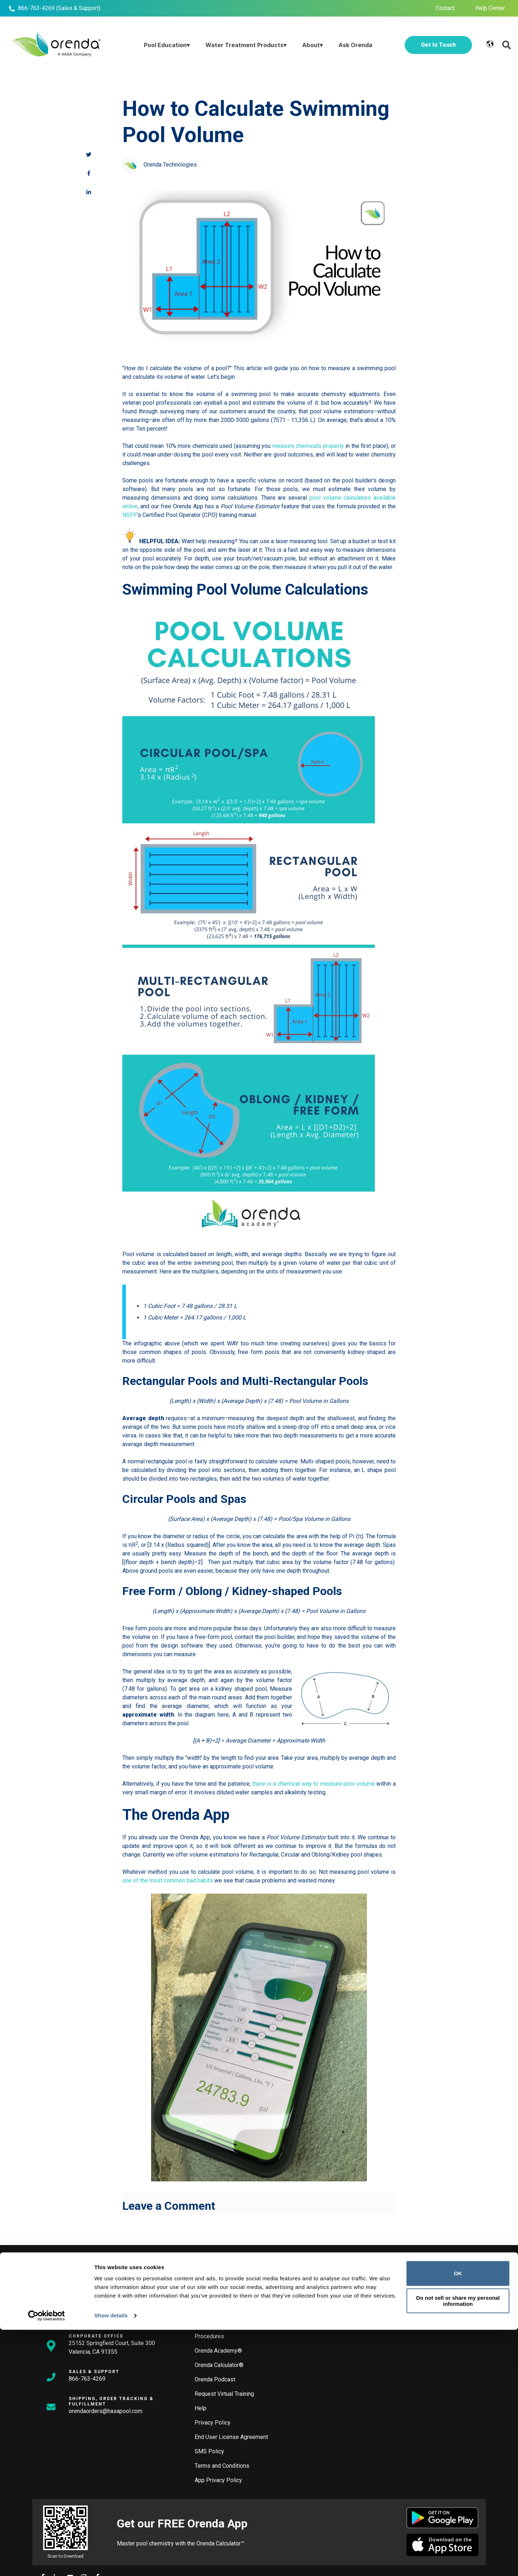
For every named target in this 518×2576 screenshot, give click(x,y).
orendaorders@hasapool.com (105, 2411)
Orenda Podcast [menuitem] (215, 2379)
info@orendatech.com (96, 2316)
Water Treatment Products (244, 45)
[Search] (249, 2270)
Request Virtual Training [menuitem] (224, 2393)
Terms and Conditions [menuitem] (222, 2465)
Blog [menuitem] (200, 2321)
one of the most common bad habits (167, 1880)
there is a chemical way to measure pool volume (313, 1783)
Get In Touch (438, 44)
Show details (111, 2562)
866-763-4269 (36, 8)
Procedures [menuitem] (209, 2336)
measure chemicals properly (308, 445)
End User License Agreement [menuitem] (231, 2437)
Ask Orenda (355, 45)
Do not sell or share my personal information (458, 2547)
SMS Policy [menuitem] (209, 2451)
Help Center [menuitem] (490, 8)
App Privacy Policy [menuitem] (218, 2480)
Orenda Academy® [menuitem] (218, 2350)
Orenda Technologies (170, 164)
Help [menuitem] (200, 2408)
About (311, 45)
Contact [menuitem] (445, 8)
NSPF (129, 515)
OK (458, 2520)
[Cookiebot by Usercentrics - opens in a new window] (46, 2562)
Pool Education (165, 45)
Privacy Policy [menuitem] (213, 2422)
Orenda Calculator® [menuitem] (219, 2365)
